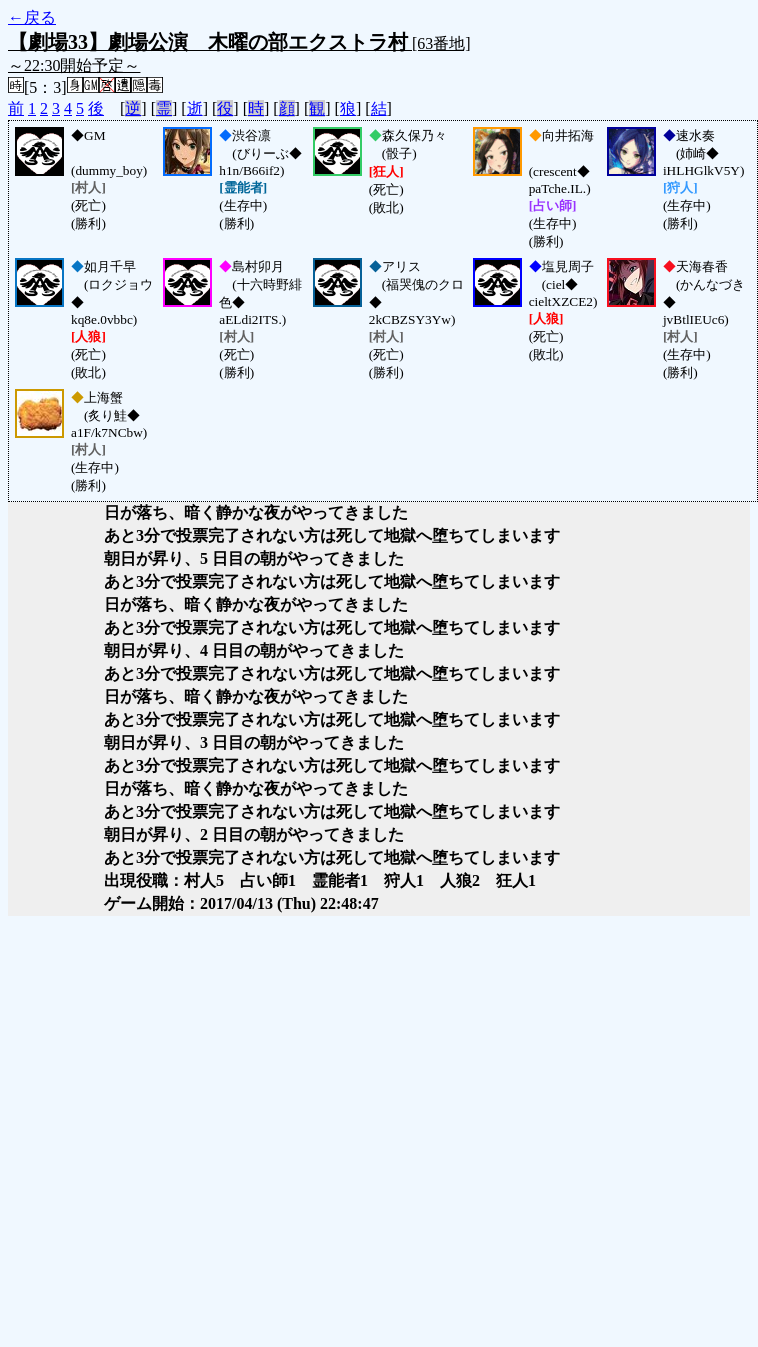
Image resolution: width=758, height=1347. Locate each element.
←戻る (32, 17)
